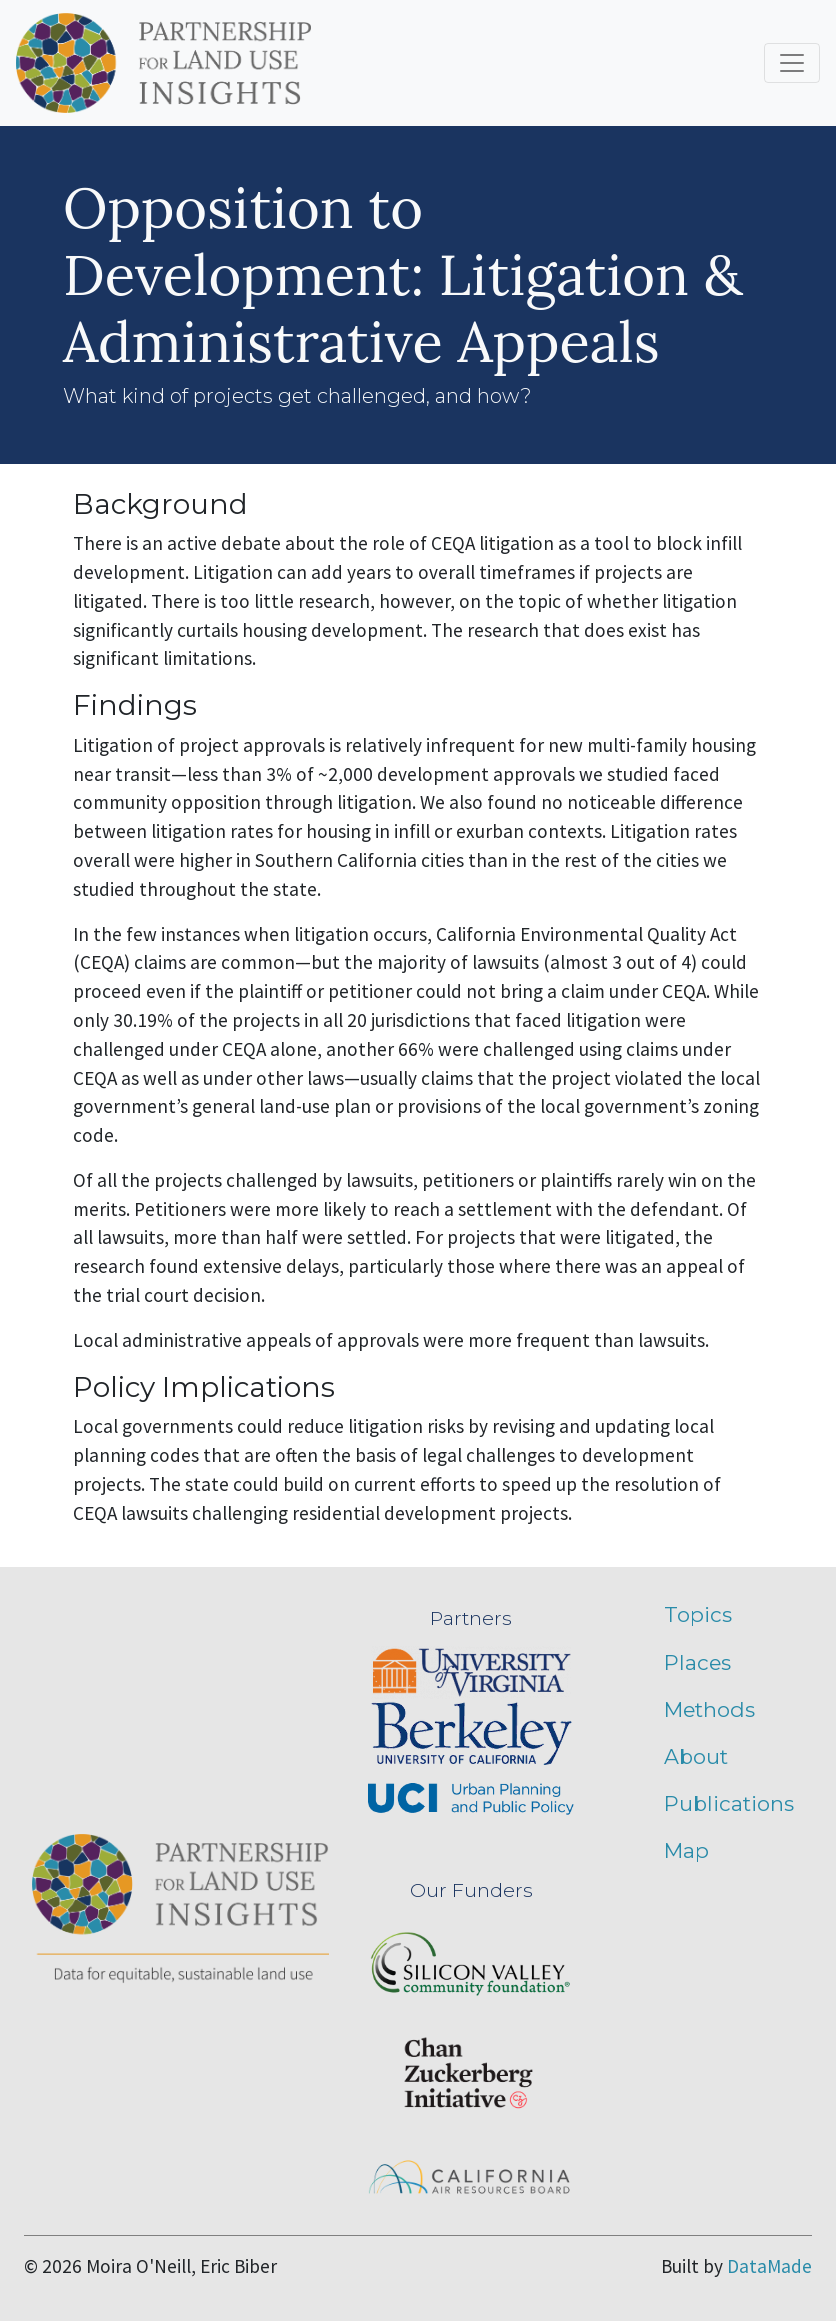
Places (697, 1662)
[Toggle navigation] (792, 63)
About (696, 1756)
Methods (709, 1709)
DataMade (769, 2266)
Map (686, 1850)
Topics (698, 1614)
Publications (729, 1803)
